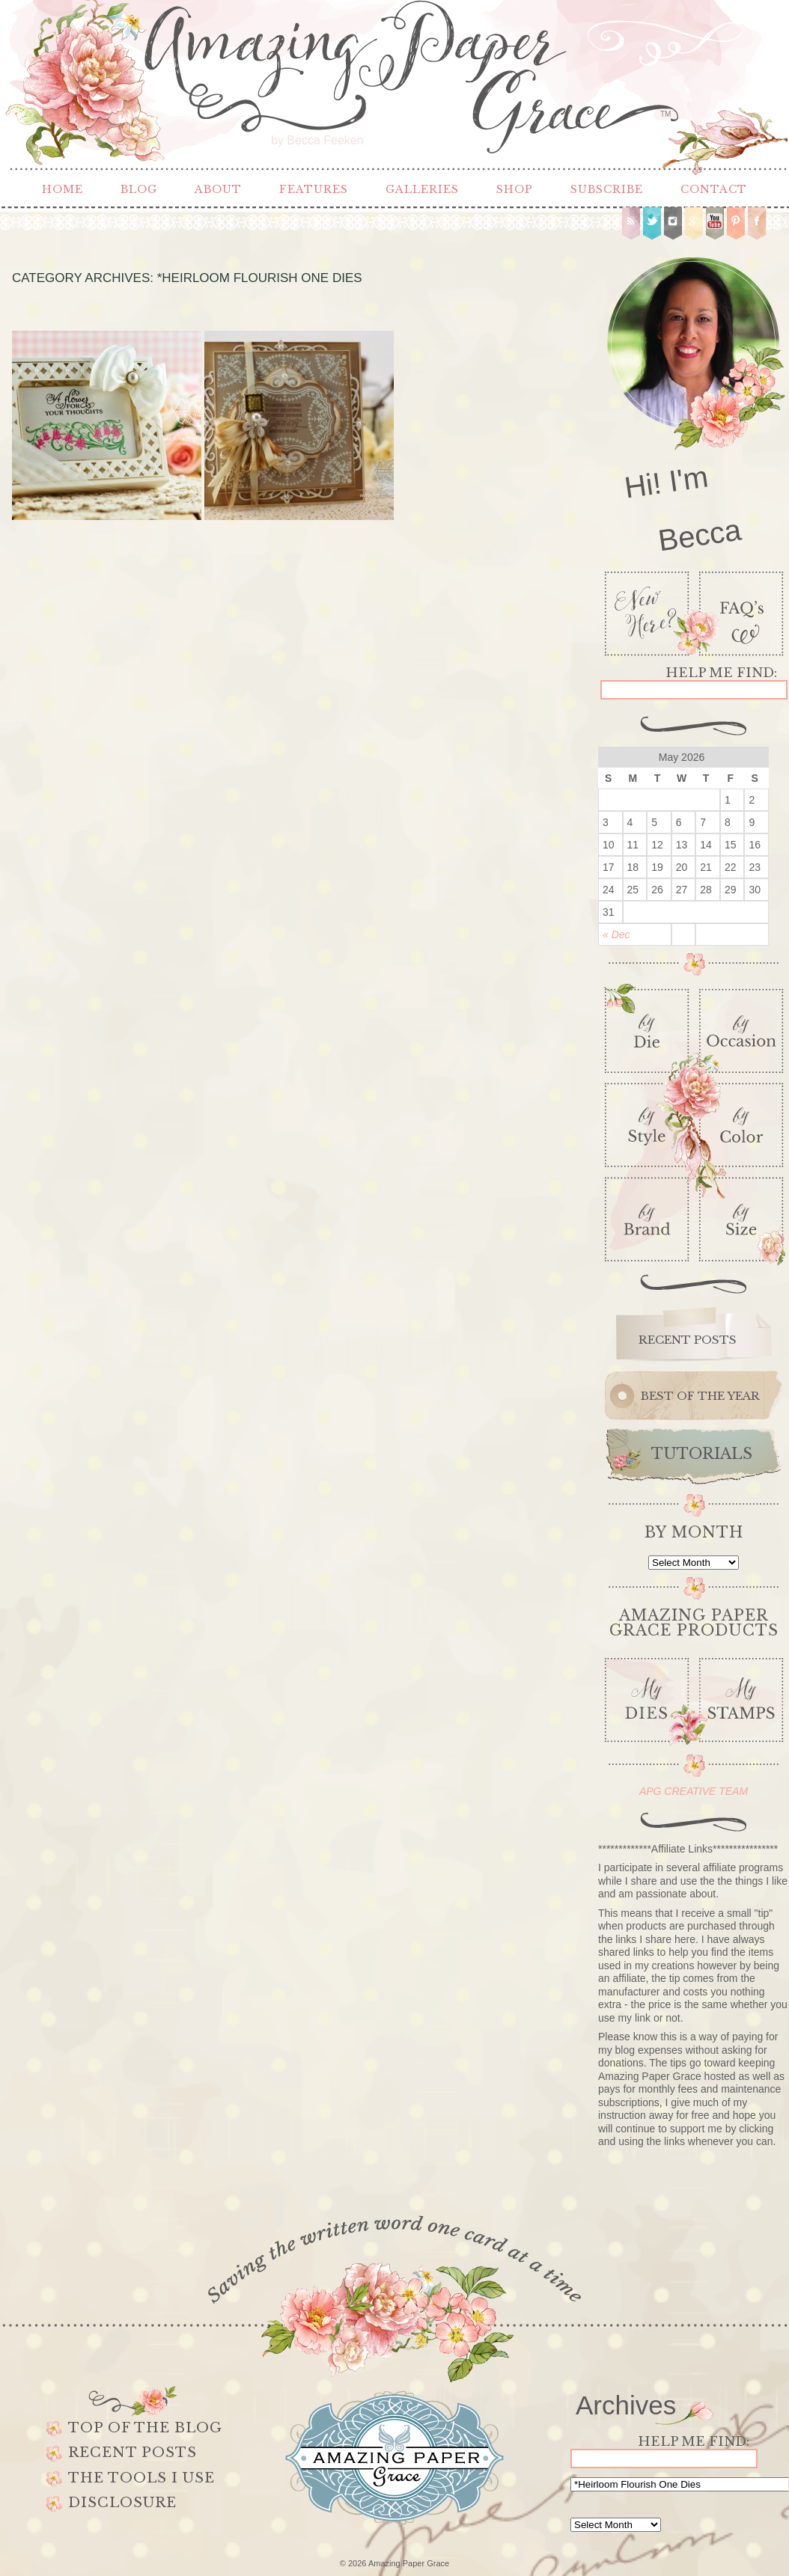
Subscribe (606, 189)
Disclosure (122, 2502)
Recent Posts (132, 2452)
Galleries (422, 189)
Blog (139, 189)
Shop (514, 189)
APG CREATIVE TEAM (693, 1791)
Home (62, 189)
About (218, 189)
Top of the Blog (145, 2428)
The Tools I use (141, 2478)
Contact (713, 189)
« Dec (616, 934)
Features (313, 189)
